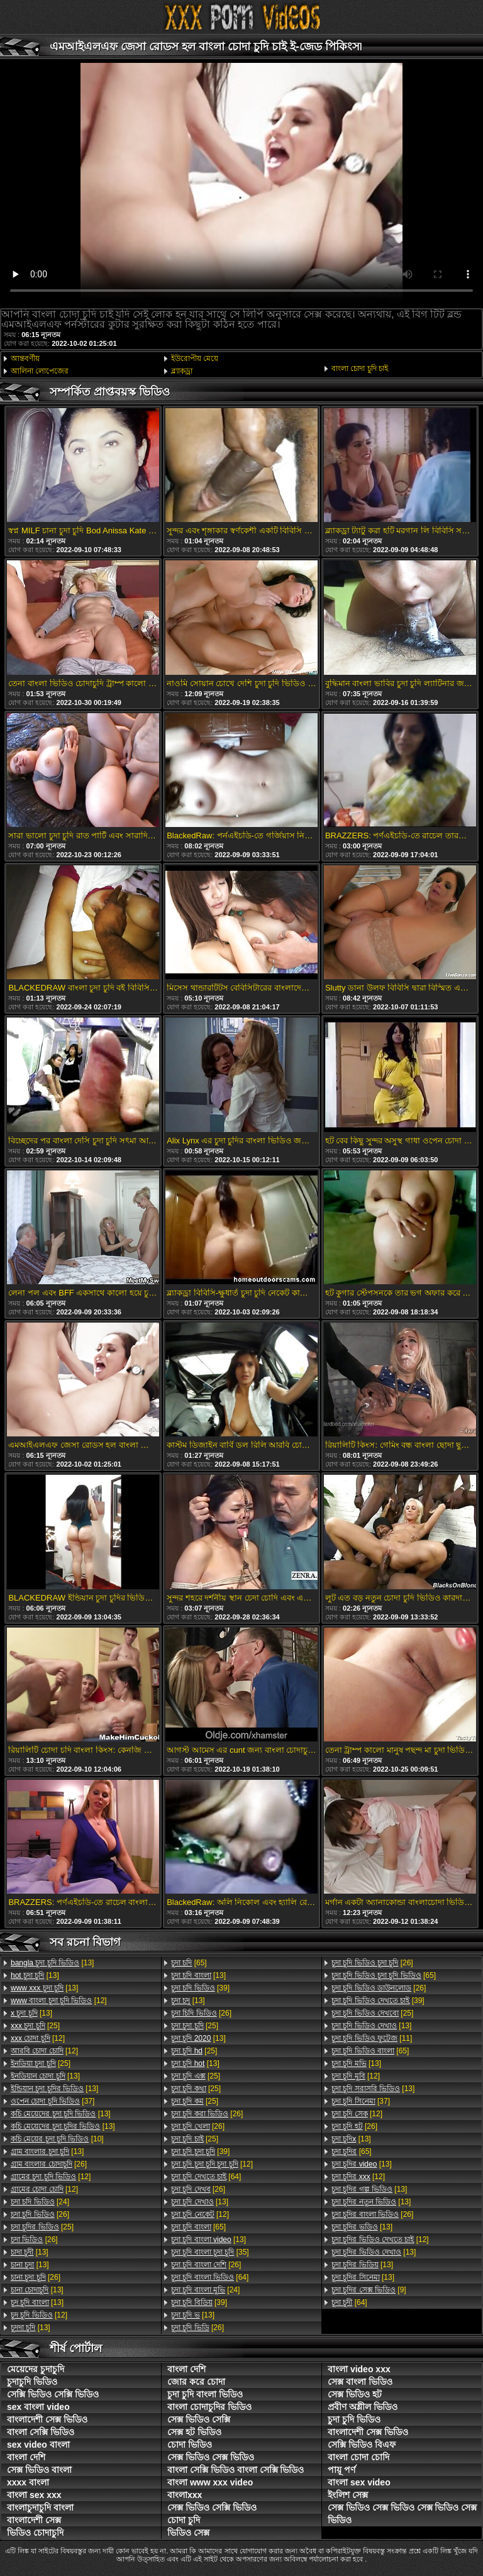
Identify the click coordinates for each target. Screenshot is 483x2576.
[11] (371, 2038)
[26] (49, 2164)
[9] (368, 2289)
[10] (57, 2139)
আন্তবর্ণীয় (25, 358)
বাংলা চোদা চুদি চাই (359, 368)
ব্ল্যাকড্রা (181, 371)
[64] (206, 2176)
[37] (52, 2101)
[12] (59, 2000)
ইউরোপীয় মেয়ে (194, 358)
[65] (189, 1962)
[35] (210, 2252)
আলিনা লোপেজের (40, 371)
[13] (52, 1962)
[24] (40, 2201)
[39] (200, 1988)
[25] (35, 2025)
